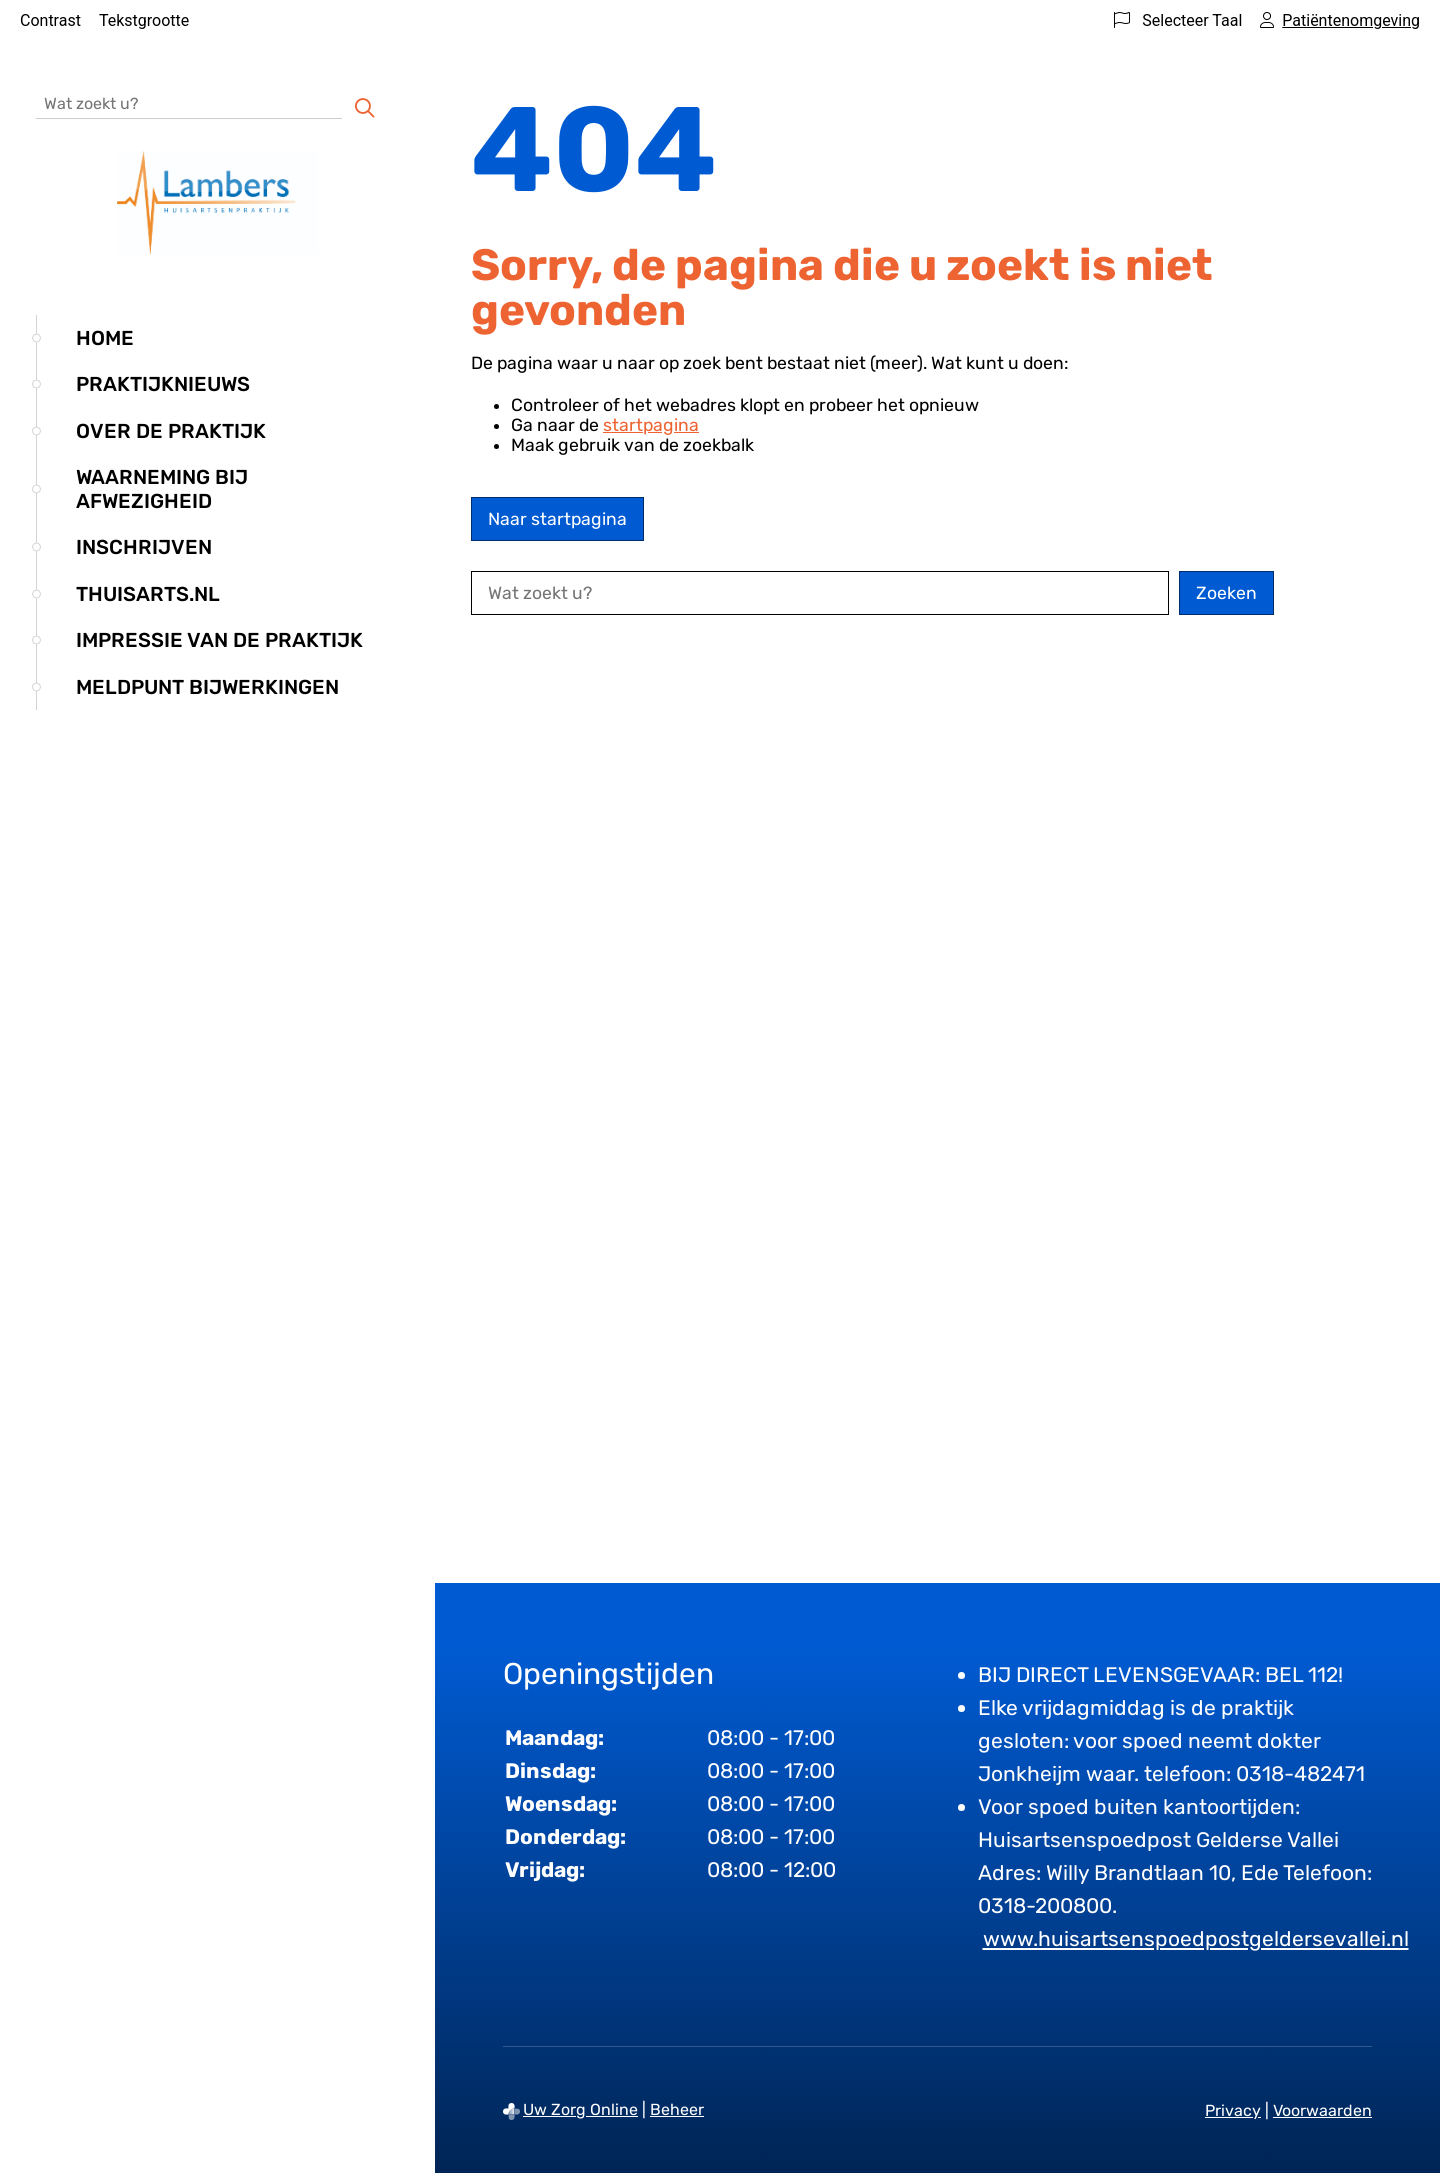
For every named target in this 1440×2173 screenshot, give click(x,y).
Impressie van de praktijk (219, 640)
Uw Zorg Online (580, 2109)
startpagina (651, 425)
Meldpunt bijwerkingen (207, 687)
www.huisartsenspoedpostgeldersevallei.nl (1196, 1938)
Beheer (677, 2109)
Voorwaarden (1322, 2110)
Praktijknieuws (163, 384)
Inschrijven (144, 547)
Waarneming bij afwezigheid (162, 489)
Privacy (1233, 2110)
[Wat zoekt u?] (189, 102)
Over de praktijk (171, 431)
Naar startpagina (557, 519)
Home (105, 338)
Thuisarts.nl (148, 594)
